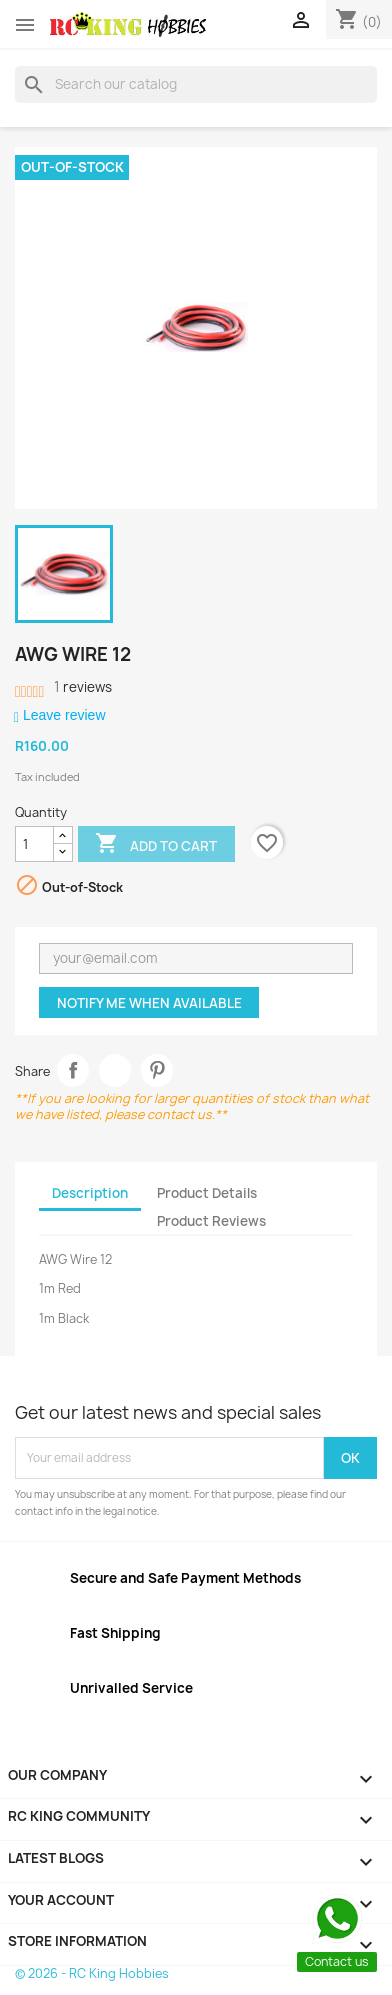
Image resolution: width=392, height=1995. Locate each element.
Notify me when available (149, 1003)
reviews (83, 687)
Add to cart (156, 845)
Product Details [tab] (207, 1193)
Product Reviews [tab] (211, 1221)
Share (73, 1070)
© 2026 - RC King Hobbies (92, 1973)
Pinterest (157, 1070)
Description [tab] (90, 1193)
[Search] (196, 84)
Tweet (115, 1070)
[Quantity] (34, 844)
